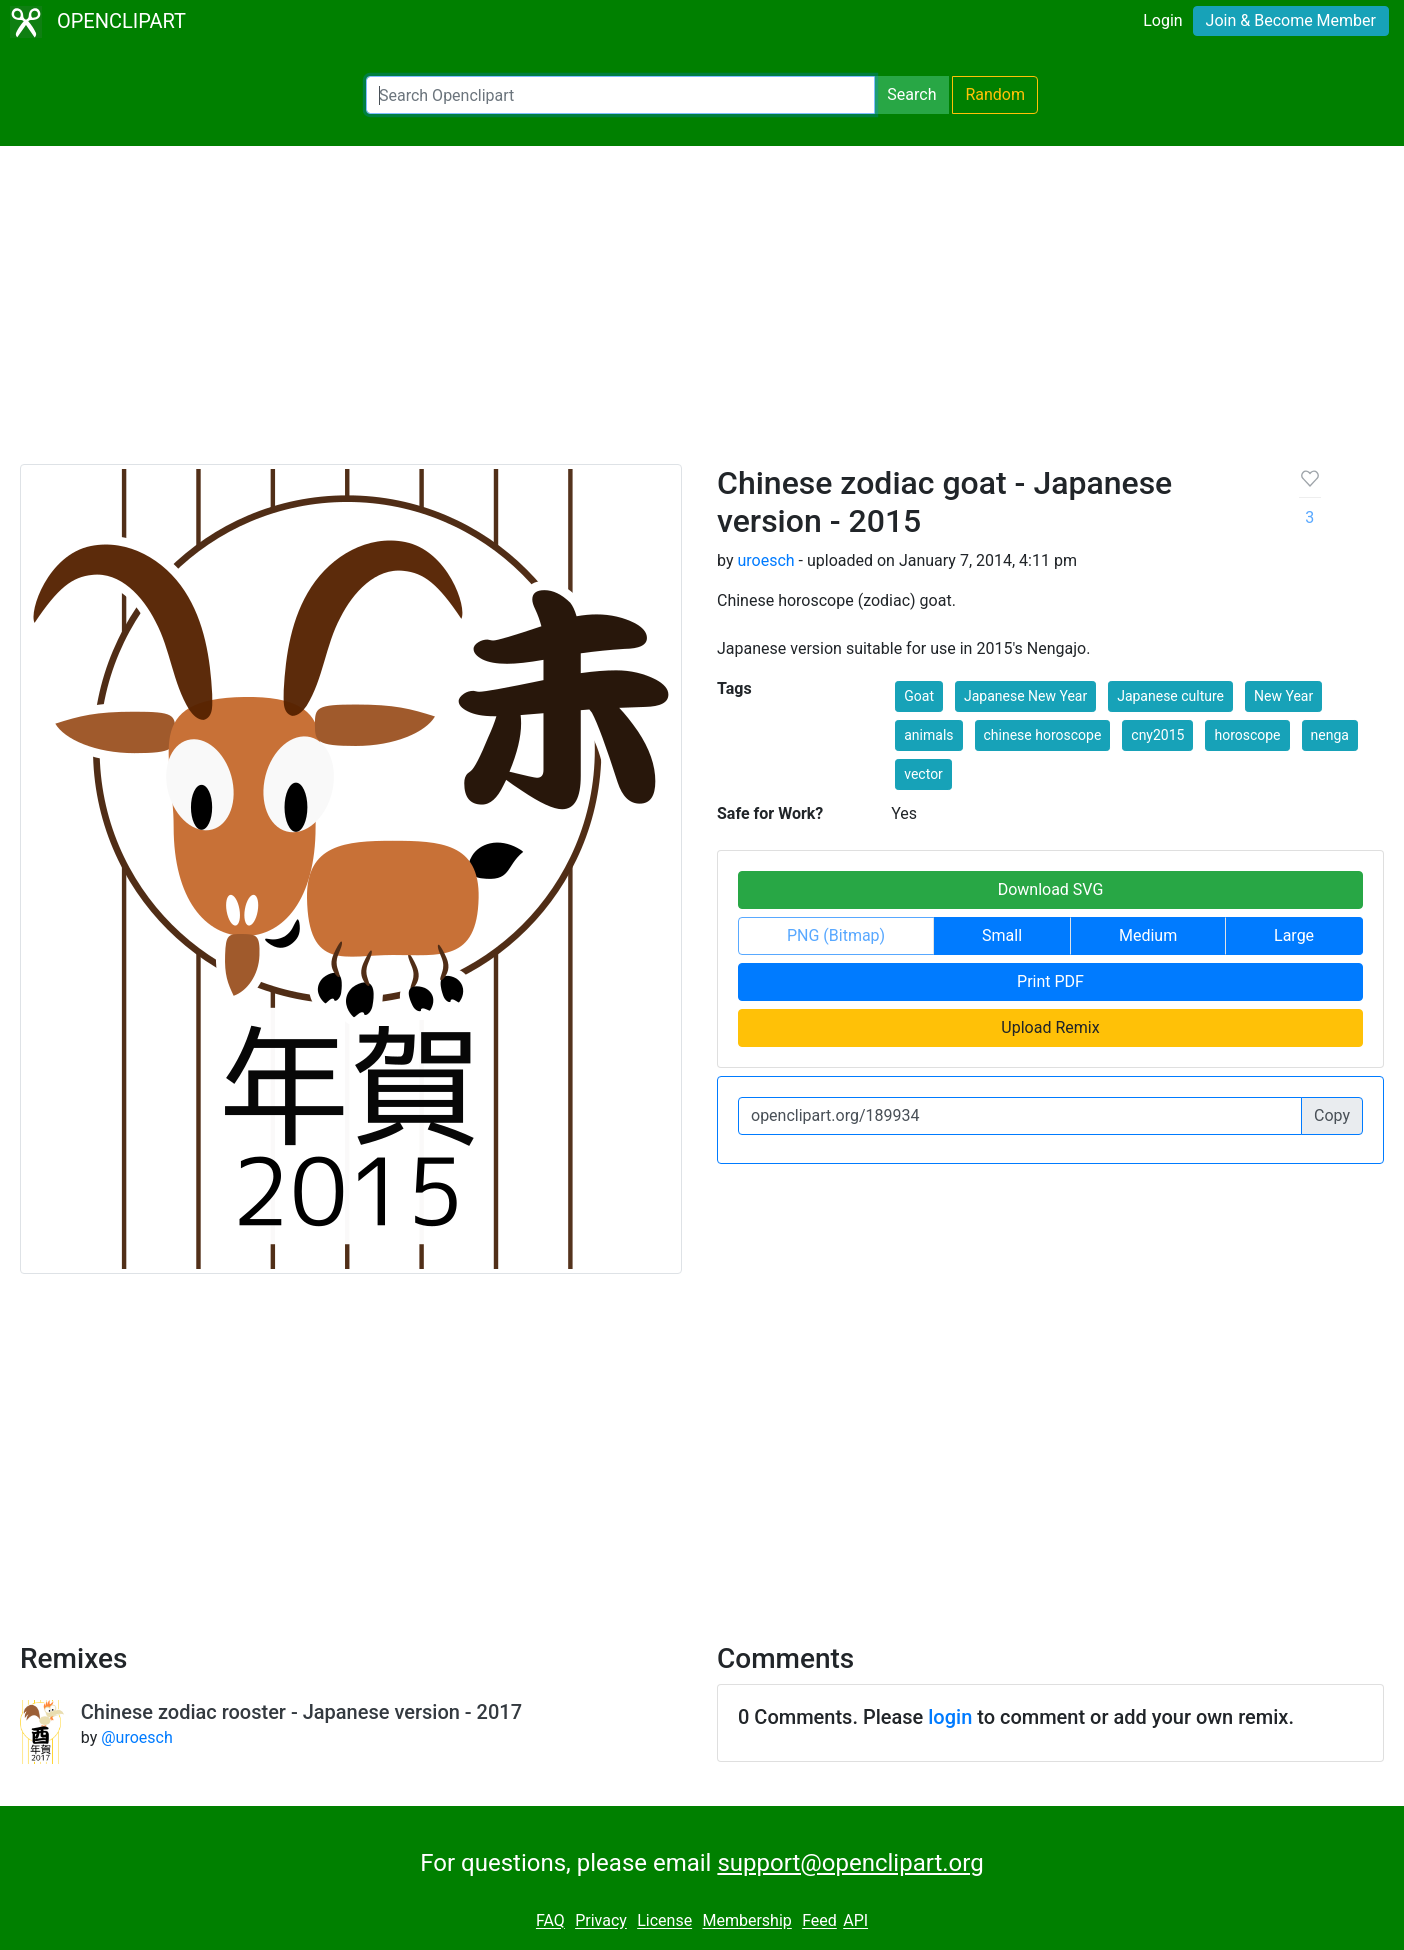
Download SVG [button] (1051, 889)
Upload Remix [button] (1050, 1027)
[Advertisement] (702, 314)
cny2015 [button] (1157, 735)
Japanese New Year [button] (1025, 696)
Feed (819, 1921)
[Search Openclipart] (620, 95)
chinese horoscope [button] (1043, 735)
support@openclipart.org (850, 1863)
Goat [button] (919, 696)
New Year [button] (1283, 696)
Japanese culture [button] (1170, 696)
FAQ (550, 1921)
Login (1162, 20)
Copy (1332, 1115)
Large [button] (1294, 935)
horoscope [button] (1247, 735)
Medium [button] (1148, 935)
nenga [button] (1330, 735)
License (664, 1921)
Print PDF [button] (1050, 981)
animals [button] (928, 735)
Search (911, 94)
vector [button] (923, 774)
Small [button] (1002, 935)
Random (995, 94)
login (950, 1717)
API (855, 1921)
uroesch (765, 560)
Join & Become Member (1291, 20)
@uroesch (137, 1737)
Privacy (601, 1921)
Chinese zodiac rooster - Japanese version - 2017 (301, 1712)
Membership (746, 1921)
